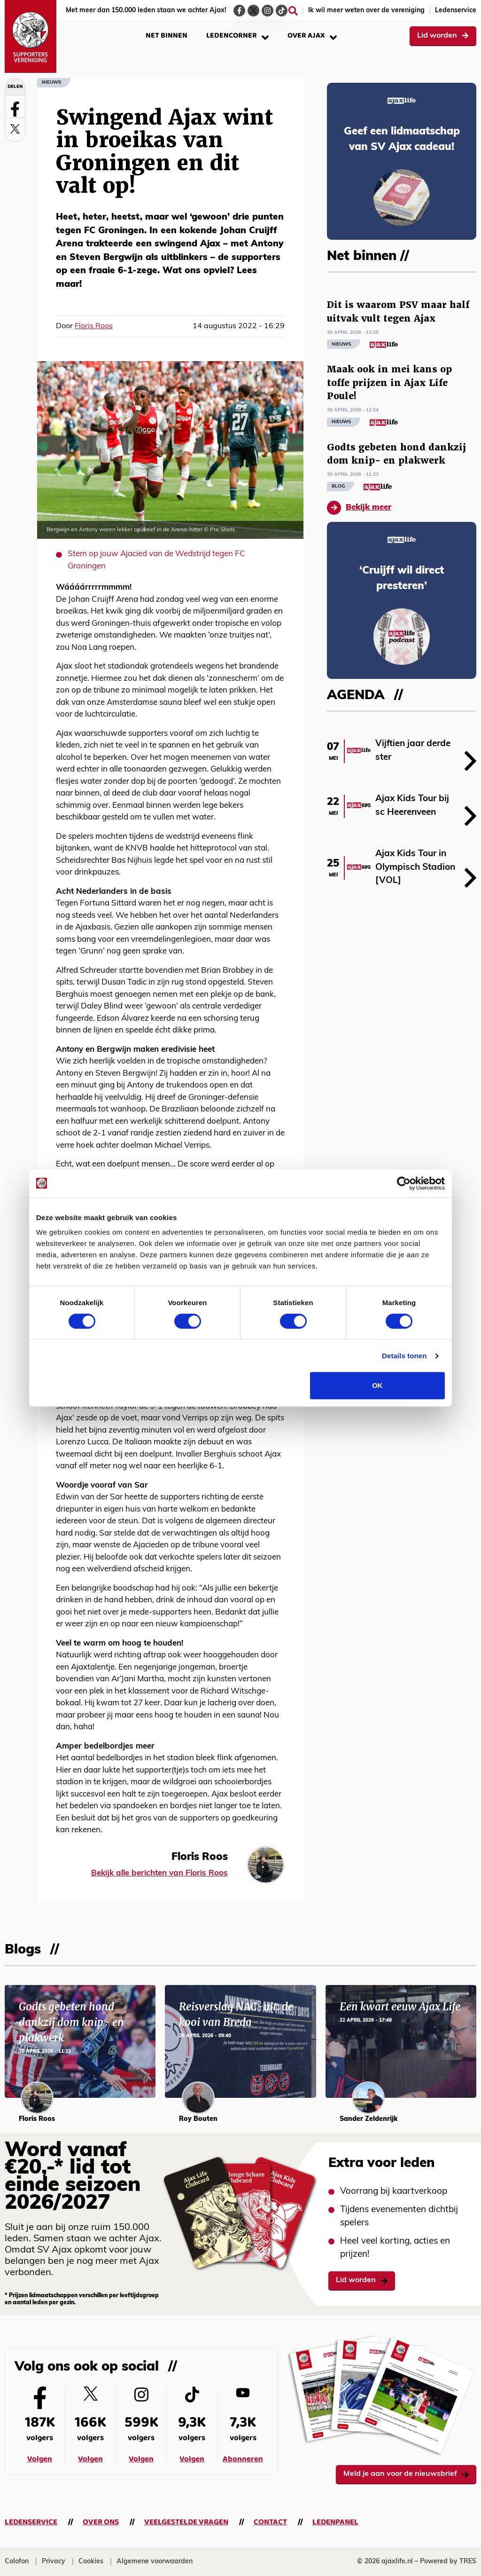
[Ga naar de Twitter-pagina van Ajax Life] (253, 10)
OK (377, 1385)
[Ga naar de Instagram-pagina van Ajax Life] (267, 10)
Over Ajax (312, 35)
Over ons (101, 2522)
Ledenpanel (335, 2522)
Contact (270, 2522)
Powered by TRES (448, 2561)
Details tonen (404, 1356)
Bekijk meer (359, 508)
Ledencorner (237, 35)
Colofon (17, 2561)
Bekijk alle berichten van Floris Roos (159, 1873)
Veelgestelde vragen (186, 2522)
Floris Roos (94, 326)
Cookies (90, 2561)
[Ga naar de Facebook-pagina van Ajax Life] (239, 10)
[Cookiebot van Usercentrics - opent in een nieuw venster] (404, 1183)
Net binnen (166, 35)
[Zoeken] (293, 11)
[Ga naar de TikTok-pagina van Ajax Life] (281, 10)
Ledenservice (455, 10)
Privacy (53, 2561)
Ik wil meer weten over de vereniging (366, 10)
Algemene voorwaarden (154, 2561)
